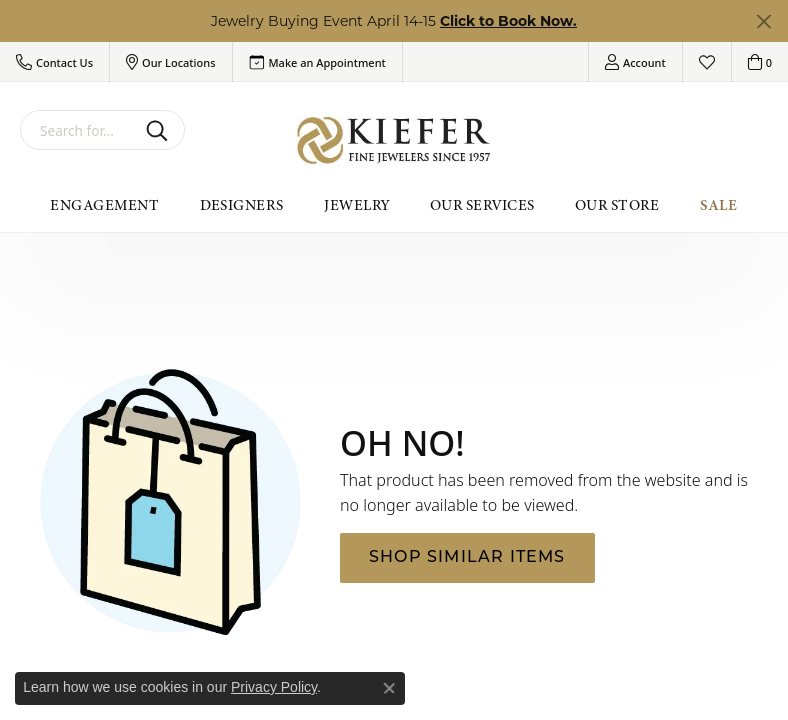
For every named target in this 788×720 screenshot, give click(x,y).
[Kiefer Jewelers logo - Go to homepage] (394, 140)
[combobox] (79, 130)
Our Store (617, 205)
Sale (719, 205)
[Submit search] (160, 130)
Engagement (104, 205)
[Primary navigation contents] (394, 205)
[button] (54, 62)
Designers (242, 205)
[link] (317, 62)
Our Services (482, 205)
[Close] (763, 21)
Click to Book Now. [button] (508, 21)
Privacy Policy (274, 687)
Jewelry (356, 205)
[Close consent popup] (389, 688)
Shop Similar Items (467, 558)
